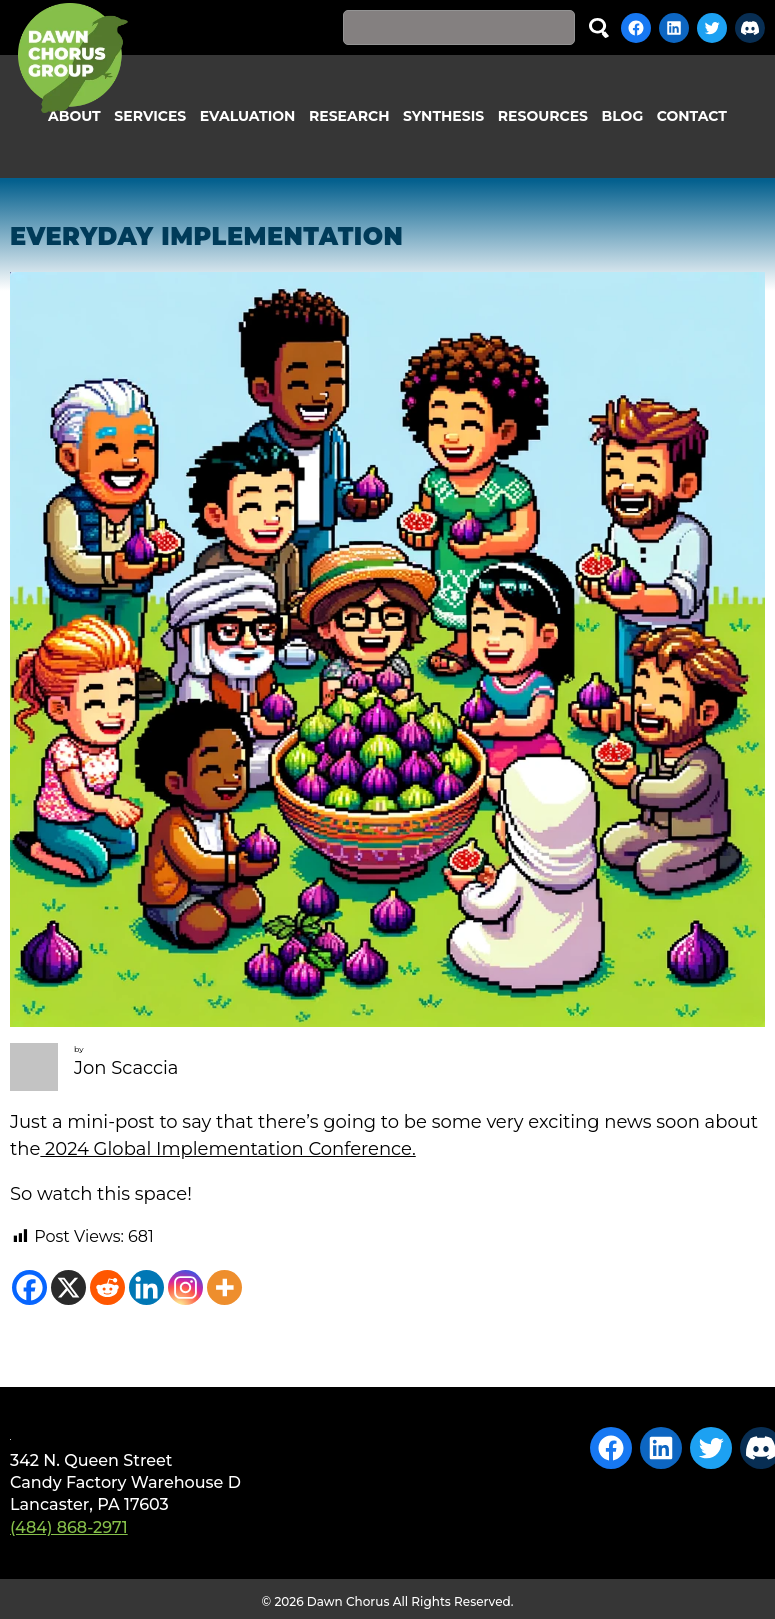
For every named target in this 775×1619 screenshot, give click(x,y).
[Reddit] (107, 1287)
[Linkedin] (146, 1287)
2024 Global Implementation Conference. (227, 1149)
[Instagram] (185, 1287)
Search (599, 27)
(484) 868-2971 (69, 1527)
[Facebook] (29, 1287)
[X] (68, 1287)
